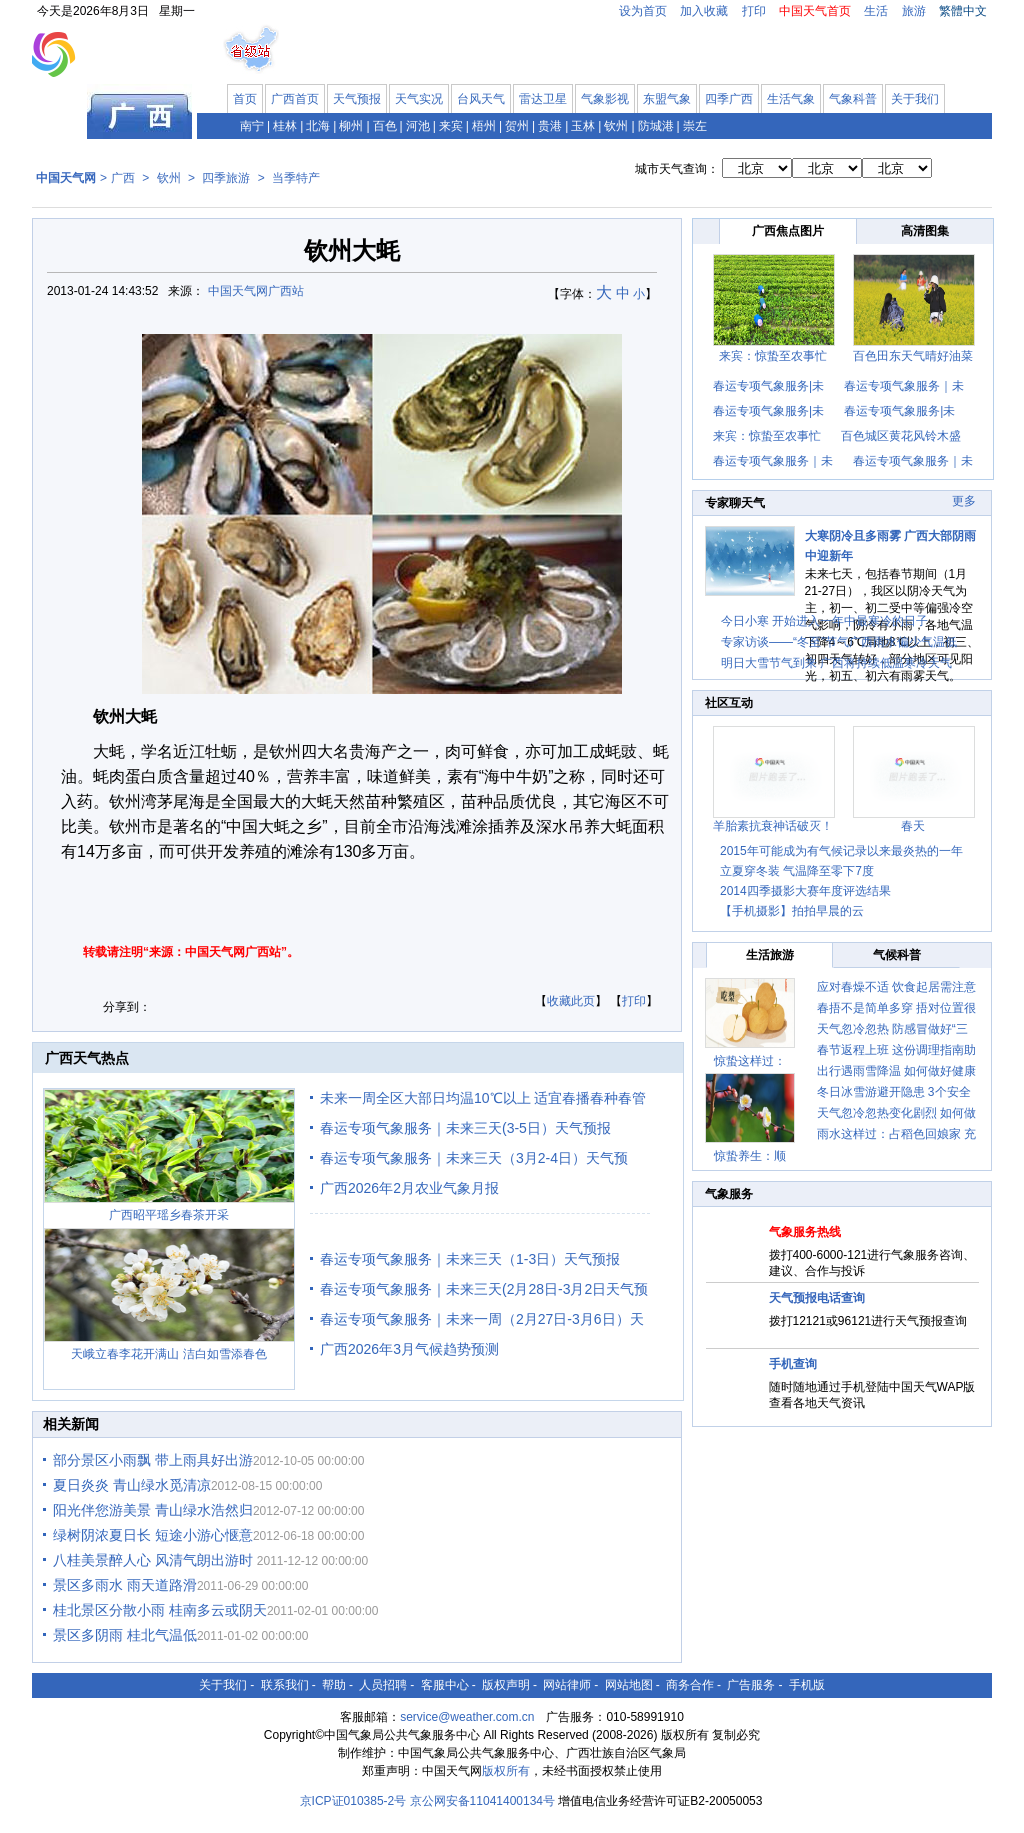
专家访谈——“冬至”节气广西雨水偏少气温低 (839, 642)
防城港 (656, 126)
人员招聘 (383, 1685)
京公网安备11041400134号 (482, 1801)
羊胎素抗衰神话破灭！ (773, 826)
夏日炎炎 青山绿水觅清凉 (132, 1485)
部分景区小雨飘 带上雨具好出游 (153, 1460)
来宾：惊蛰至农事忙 (773, 356)
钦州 (616, 126)
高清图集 (925, 231)
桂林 (285, 126)
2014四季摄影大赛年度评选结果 (805, 891)
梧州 (484, 126)
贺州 (517, 126)
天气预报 (357, 99)
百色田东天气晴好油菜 (913, 356)
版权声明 (506, 1685)
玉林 (583, 126)
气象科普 (853, 99)
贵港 (550, 126)
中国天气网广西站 (256, 291)
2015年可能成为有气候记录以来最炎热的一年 (841, 851)
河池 (418, 126)
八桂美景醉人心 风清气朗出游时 (155, 1560)
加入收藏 (704, 11)
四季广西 (729, 99)
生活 (876, 11)
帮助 (334, 1685)
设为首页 (643, 11)
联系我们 (285, 1685)
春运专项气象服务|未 (768, 386)
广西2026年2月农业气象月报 (409, 1188)
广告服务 (751, 1685)
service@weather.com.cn (467, 1717)
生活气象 (791, 99)
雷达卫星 (543, 99)
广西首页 (295, 99)
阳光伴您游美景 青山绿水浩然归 (153, 1510)
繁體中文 (963, 11)
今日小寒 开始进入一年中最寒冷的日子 (824, 621)
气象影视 (605, 99)
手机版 (807, 1685)
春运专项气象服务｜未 (904, 386)
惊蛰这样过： (750, 1061)
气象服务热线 (805, 1232)
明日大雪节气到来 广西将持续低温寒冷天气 (836, 663)
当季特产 (296, 178)
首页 (245, 99)
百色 (385, 126)
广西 (123, 178)
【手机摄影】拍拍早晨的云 (792, 911)
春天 (913, 826)
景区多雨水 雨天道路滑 (125, 1585)
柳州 (351, 126)
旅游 (914, 11)
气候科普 (897, 955)
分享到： (127, 1007)
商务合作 (690, 1685)
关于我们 (915, 99)
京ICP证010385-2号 (353, 1801)
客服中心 (445, 1685)
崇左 (695, 126)
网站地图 (629, 1685)
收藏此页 (571, 1001)
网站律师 (567, 1685)
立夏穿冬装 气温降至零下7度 (797, 871)
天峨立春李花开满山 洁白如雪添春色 (168, 1354)
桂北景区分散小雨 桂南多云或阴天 (160, 1610)
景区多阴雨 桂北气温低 (125, 1635)
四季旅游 (226, 178)
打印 (754, 11)
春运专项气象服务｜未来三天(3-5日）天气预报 (465, 1128)
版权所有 (506, 1771)
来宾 (451, 126)
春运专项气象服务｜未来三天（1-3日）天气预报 (470, 1259)
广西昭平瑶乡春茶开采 (169, 1215)
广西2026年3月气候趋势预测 (409, 1349)
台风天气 (481, 99)
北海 (318, 126)
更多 (964, 501)
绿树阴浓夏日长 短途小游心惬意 (153, 1535)
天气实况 (419, 99)
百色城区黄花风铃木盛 (901, 436)
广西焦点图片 (788, 231)
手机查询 (793, 1364)
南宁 (252, 126)
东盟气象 (667, 99)
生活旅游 (770, 955)
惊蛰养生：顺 (750, 1156)
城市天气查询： (677, 169)
